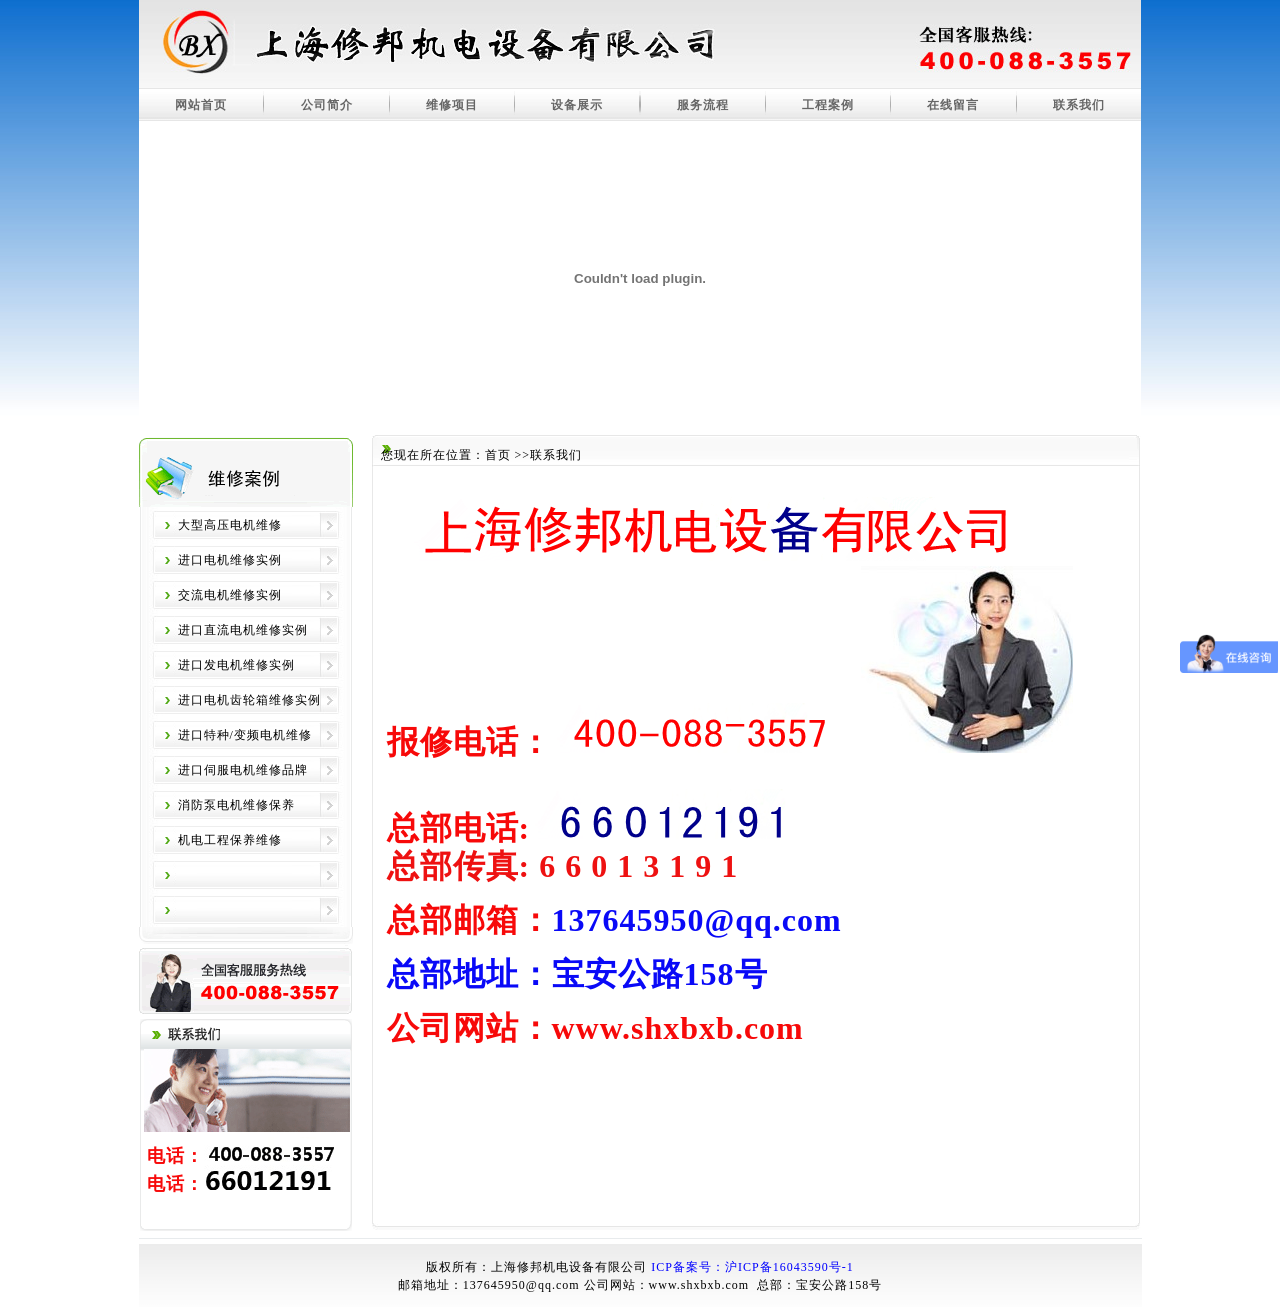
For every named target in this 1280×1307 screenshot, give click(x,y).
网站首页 (201, 105)
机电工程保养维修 (230, 840)
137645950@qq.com (521, 1285)
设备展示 (577, 105)
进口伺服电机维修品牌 (243, 770)
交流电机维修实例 (230, 595)
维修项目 (452, 105)
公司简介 (327, 105)
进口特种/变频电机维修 (245, 735)
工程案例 (828, 105)
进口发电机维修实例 (236, 665)
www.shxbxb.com (699, 1285)
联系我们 (1079, 105)
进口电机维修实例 (230, 560)
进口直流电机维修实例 (243, 630)
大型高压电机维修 (230, 525)
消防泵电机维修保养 (236, 805)
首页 (498, 455)
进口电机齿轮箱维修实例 (249, 700)
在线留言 (953, 105)
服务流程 (703, 105)
